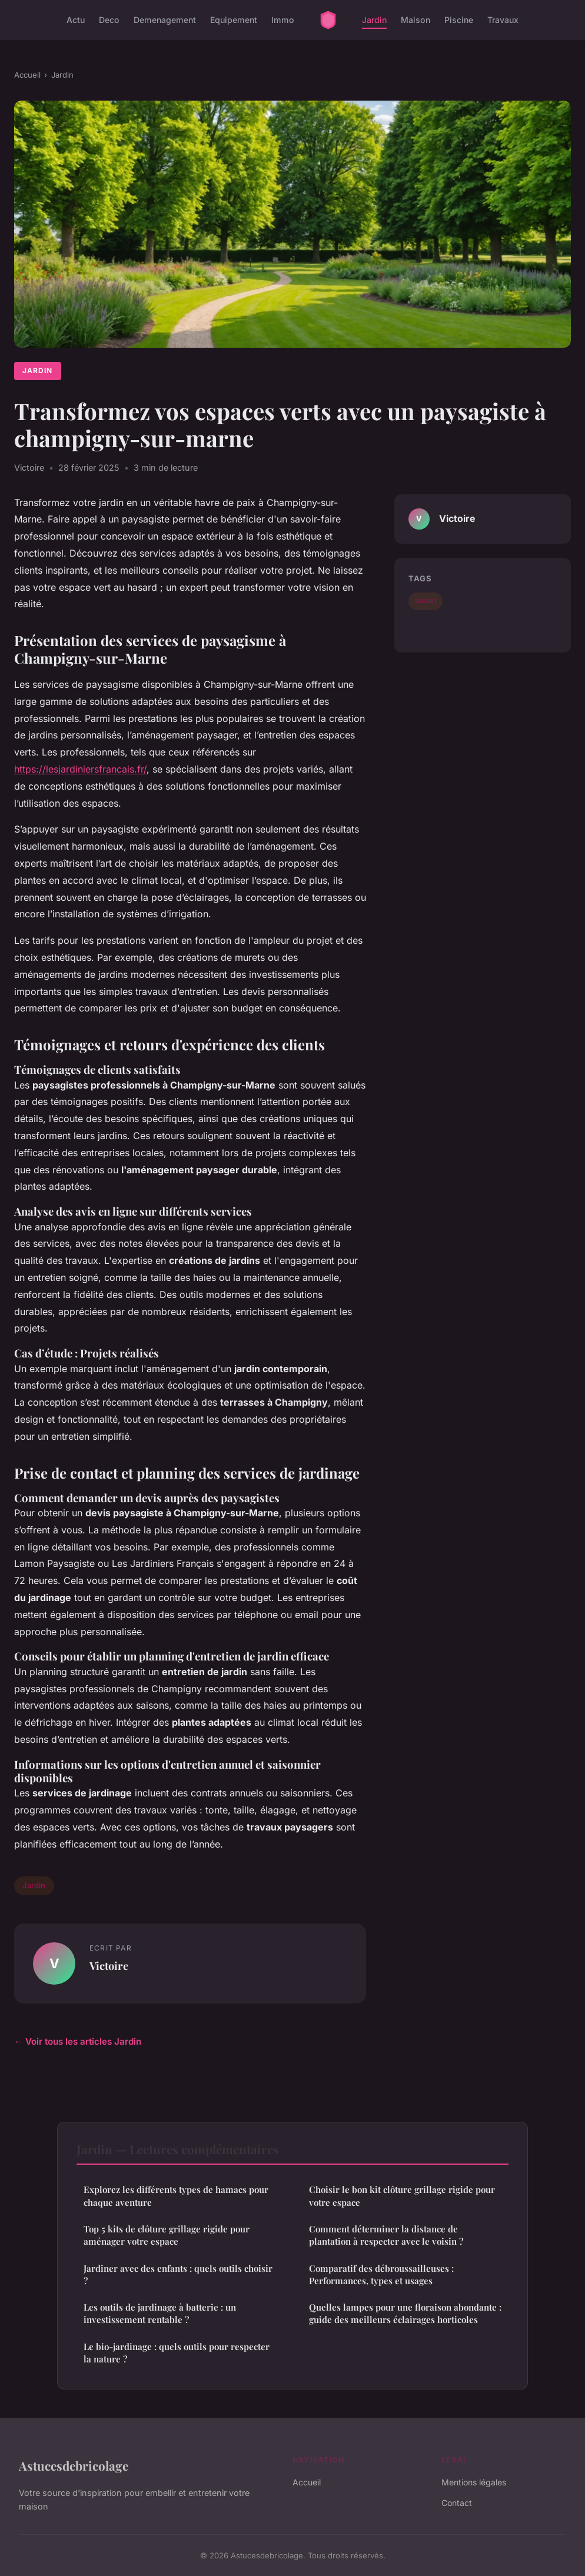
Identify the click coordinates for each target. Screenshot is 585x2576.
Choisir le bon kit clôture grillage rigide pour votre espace (402, 2196)
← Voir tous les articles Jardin (77, 2041)
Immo (282, 20)
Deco (109, 20)
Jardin (374, 20)
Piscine (458, 20)
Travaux (502, 20)
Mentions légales (473, 2482)
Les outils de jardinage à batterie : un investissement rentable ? (160, 2313)
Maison (415, 20)
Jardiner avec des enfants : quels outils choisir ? (178, 2274)
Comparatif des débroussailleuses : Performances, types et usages (381, 2274)
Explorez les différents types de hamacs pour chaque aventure (176, 2196)
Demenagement (165, 20)
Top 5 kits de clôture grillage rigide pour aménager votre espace (167, 2235)
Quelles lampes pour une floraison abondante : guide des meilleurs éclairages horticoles (405, 2313)
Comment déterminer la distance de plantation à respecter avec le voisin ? (386, 2235)
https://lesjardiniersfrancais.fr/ (80, 769)
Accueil (27, 74)
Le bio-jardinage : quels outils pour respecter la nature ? (177, 2353)
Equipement (233, 20)
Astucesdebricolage (73, 2465)
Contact (456, 2503)
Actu (76, 20)
